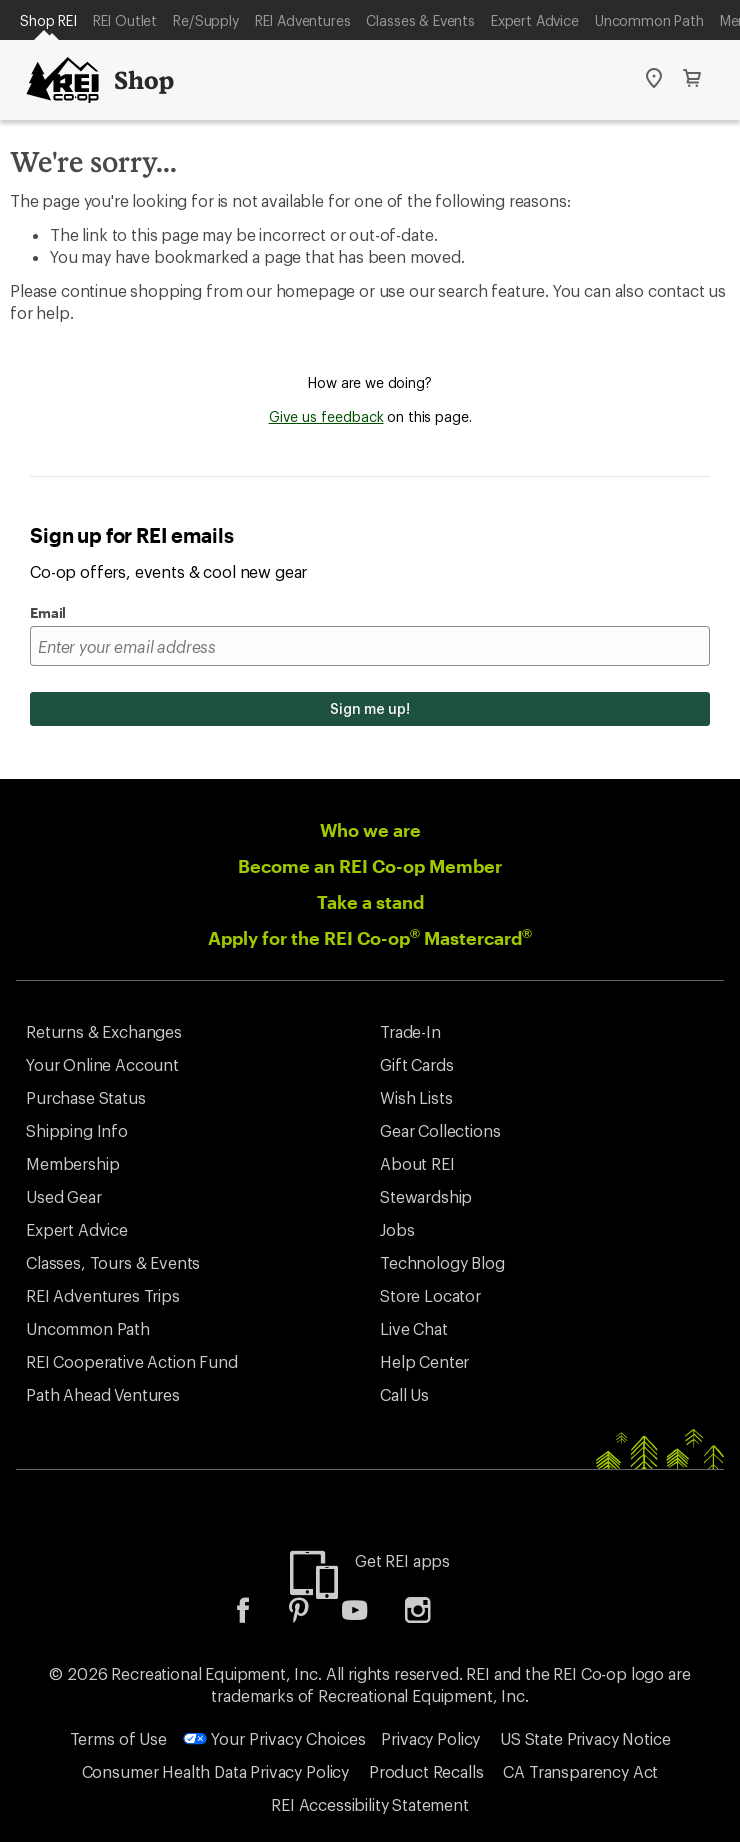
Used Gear (64, 1196)
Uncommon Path (649, 20)
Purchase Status (86, 1097)
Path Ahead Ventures (103, 1394)
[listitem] (258, 1616)
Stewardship (426, 1196)
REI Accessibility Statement (370, 1804)
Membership (72, 1163)
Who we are (370, 830)
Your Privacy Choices (274, 1738)
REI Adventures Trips (103, 1295)
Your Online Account (102, 1064)
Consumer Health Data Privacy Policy (215, 1771)
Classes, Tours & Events (113, 1262)
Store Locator (430, 1295)
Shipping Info (77, 1130)
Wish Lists (416, 1097)
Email (48, 612)
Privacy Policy (430, 1738)
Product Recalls (426, 1771)
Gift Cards (416, 1064)
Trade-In (410, 1031)
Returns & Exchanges (104, 1031)
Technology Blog (442, 1262)
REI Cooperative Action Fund (132, 1361)
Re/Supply (206, 20)
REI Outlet (125, 20)
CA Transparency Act (580, 1771)
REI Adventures (303, 20)
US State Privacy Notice (585, 1738)
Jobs (397, 1229)
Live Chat (414, 1328)
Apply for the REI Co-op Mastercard (370, 938)
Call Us (404, 1394)
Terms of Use (118, 1738)
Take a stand (370, 902)
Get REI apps (402, 1560)
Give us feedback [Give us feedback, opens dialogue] (326, 416)
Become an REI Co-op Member (370, 866)
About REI (417, 1163)
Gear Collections (440, 1130)
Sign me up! (369, 708)
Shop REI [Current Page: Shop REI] (48, 20)
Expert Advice (535, 20)
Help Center (424, 1361)
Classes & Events (420, 20)
